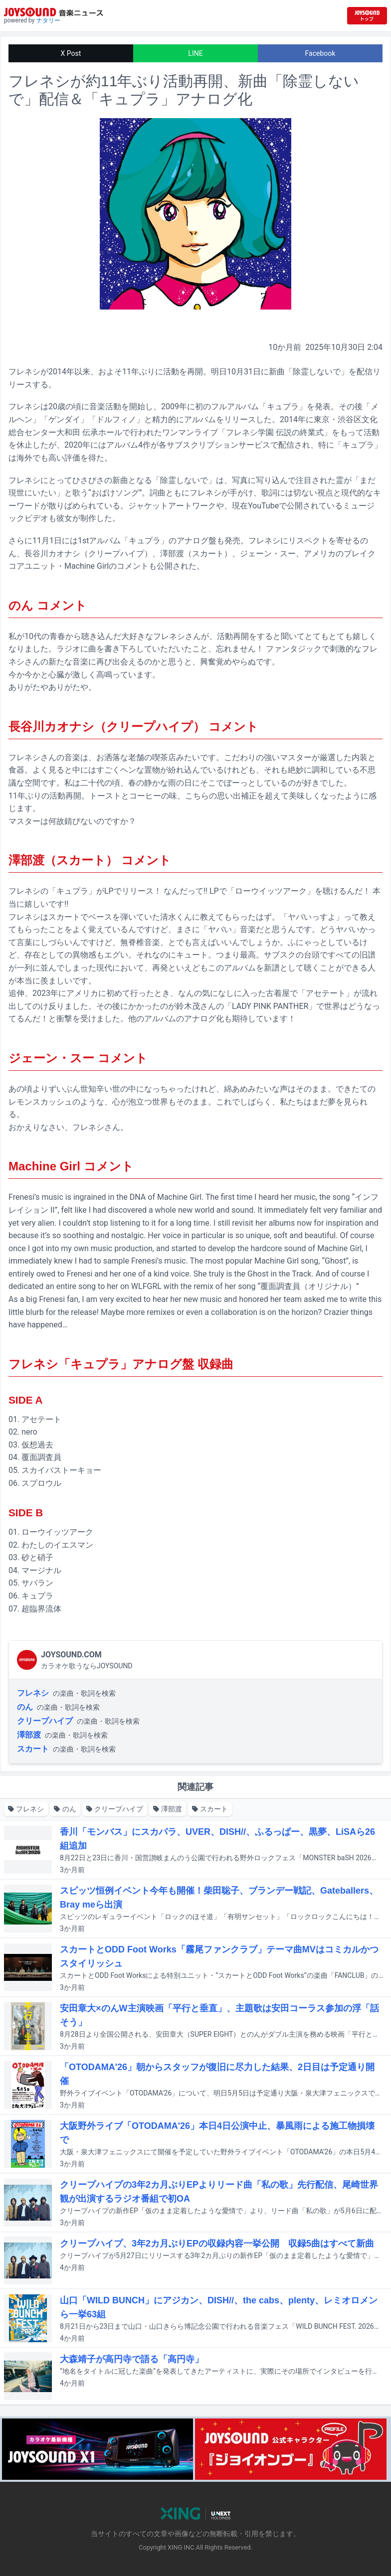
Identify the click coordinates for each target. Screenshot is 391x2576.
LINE (195, 53)
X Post (71, 53)
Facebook (320, 53)
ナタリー (48, 20)
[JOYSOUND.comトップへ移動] (367, 15)
